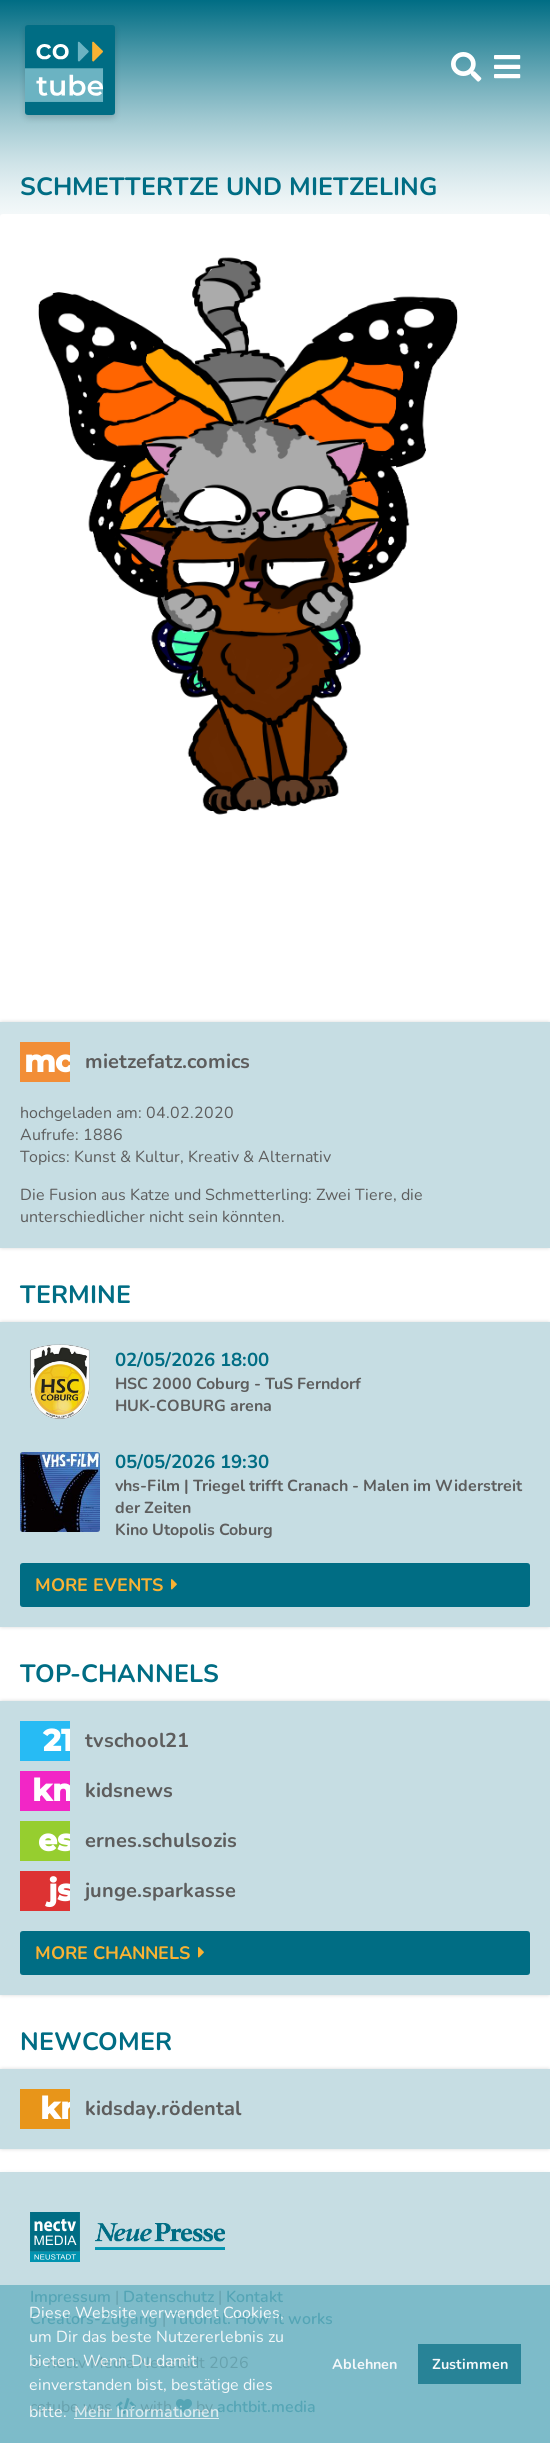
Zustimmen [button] (470, 2364)
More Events (99, 1585)
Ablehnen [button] (364, 2364)
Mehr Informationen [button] (146, 2412)
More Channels (112, 1953)
